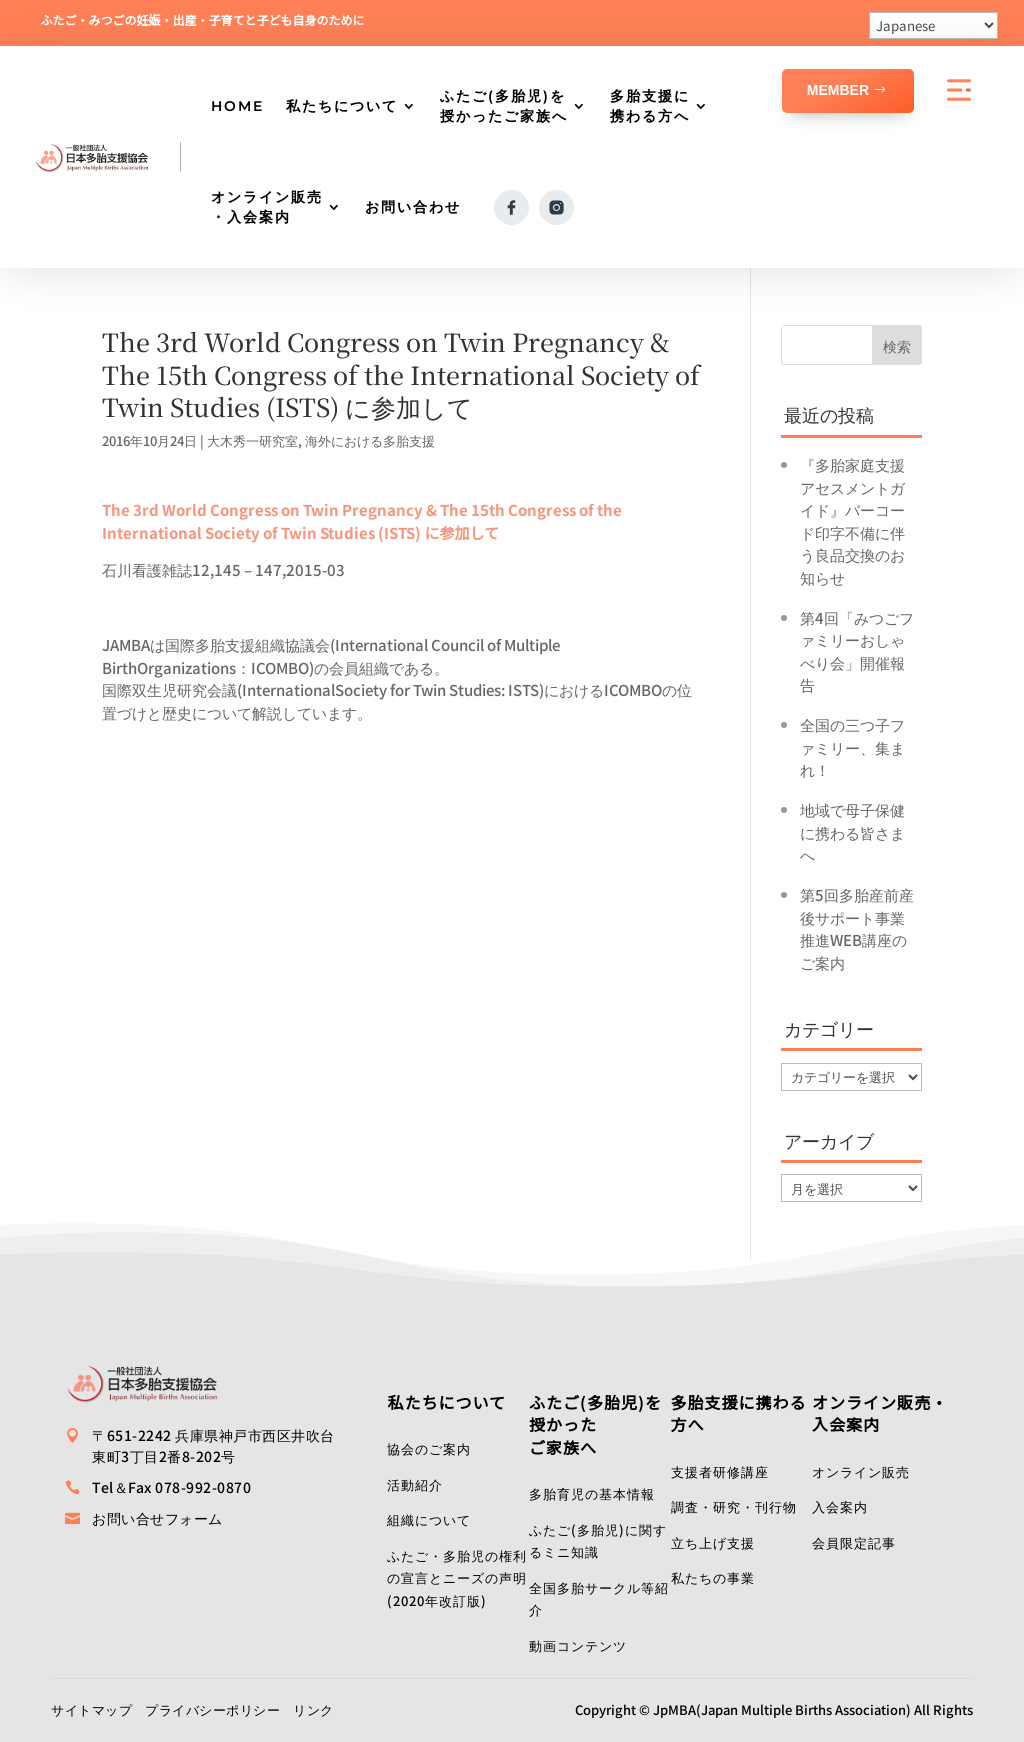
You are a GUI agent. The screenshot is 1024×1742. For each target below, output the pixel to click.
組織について (429, 1519)
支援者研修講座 (720, 1471)
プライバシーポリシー (212, 1709)
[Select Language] (933, 25)
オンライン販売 (861, 1471)
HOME (237, 106)
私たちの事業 (713, 1577)
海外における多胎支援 (370, 440)
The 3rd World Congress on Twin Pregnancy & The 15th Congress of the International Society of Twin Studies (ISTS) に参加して (362, 521)
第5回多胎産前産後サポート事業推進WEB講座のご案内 (857, 928)
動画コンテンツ (578, 1645)
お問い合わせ (413, 207)
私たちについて (342, 106)
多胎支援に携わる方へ (650, 106)
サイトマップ (91, 1709)
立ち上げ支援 (713, 1542)
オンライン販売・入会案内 (267, 207)
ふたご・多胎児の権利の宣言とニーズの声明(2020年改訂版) (457, 1578)
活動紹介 (415, 1484)
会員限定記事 (854, 1542)
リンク (313, 1709)
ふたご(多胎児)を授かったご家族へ (504, 106)
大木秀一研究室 (252, 440)
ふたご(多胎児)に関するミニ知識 (598, 1541)
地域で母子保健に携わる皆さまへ (852, 832)
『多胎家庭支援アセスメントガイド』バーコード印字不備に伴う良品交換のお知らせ (852, 521)
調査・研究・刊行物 (734, 1506)
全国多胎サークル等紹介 (599, 1599)
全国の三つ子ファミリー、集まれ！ (852, 747)
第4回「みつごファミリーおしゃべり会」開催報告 (857, 651)
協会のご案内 (429, 1448)
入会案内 (840, 1506)
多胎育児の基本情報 (592, 1493)
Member (838, 90)
